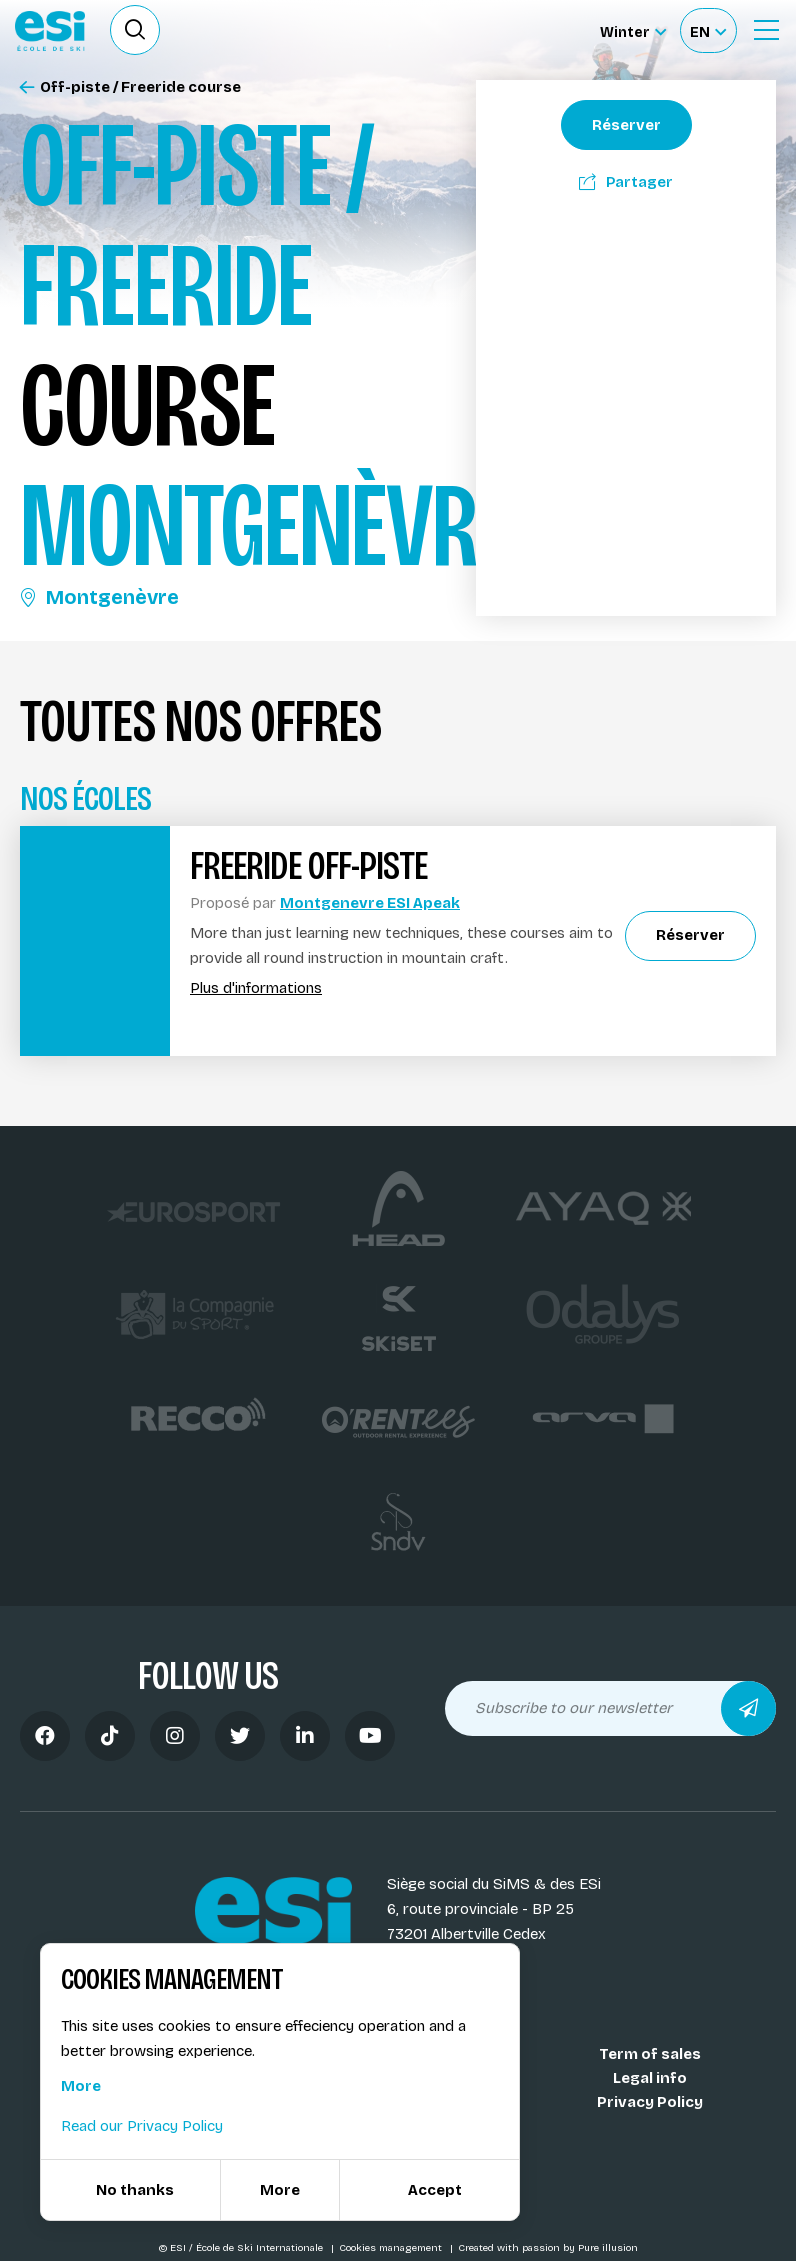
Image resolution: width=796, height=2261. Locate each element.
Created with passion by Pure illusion (548, 2248)
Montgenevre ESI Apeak (370, 903)
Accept (435, 2190)
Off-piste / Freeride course (130, 87)
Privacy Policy (650, 2102)
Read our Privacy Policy (142, 2126)
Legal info (650, 2078)
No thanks (135, 2190)
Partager (626, 182)
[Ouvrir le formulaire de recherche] (135, 30)
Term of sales (650, 2054)
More (81, 2086)
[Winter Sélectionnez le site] (633, 30)
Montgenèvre (99, 597)
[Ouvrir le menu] (766, 30)
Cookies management (392, 2248)
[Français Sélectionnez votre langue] (708, 30)
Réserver (626, 125)
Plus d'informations (256, 988)
